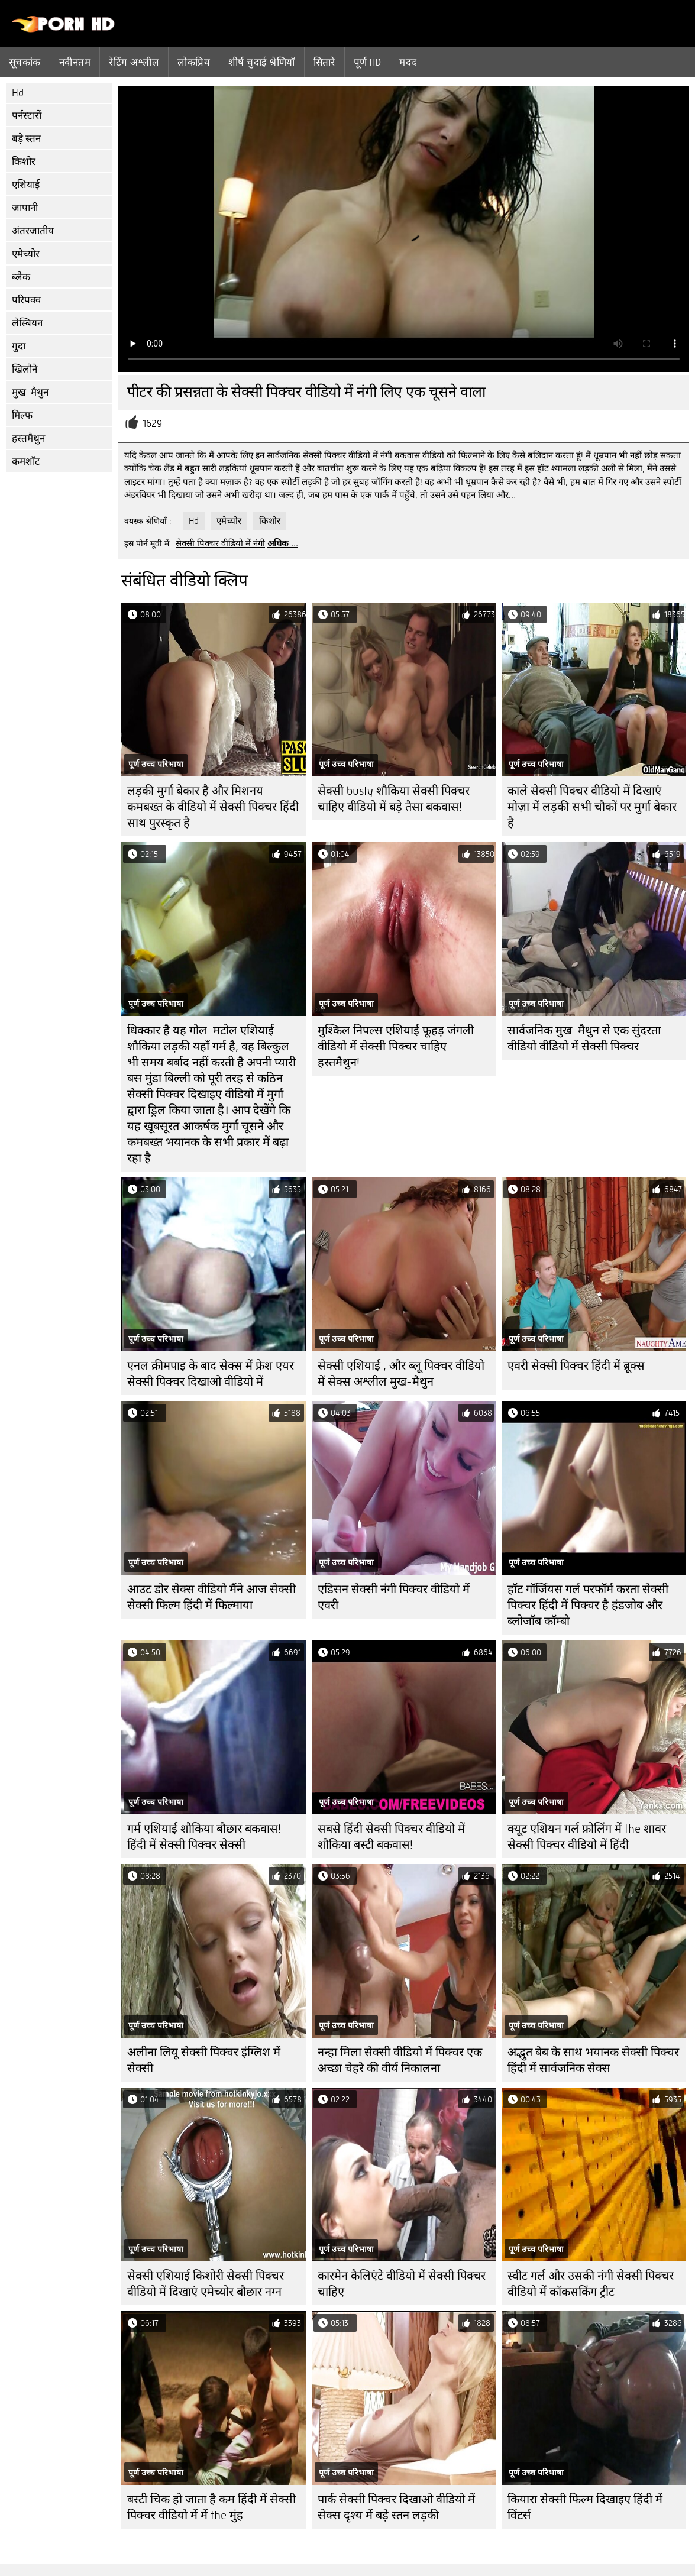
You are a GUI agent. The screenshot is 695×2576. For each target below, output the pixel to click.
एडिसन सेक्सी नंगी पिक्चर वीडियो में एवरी (394, 1597)
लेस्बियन (27, 323)
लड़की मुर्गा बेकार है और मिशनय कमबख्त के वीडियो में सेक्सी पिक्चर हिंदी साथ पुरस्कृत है (213, 807)
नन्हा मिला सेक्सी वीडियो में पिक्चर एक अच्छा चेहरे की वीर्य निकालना (400, 2060)
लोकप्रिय (193, 62)
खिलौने (24, 369)
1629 (152, 423)
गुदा (18, 346)
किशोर (23, 161)
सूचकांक (25, 62)
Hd (18, 93)
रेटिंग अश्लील (134, 62)
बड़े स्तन (26, 138)
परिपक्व (26, 300)
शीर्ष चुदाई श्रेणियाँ (261, 62)
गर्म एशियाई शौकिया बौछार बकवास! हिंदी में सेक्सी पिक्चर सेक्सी (204, 1837)
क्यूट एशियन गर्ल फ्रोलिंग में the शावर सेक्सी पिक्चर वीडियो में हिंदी (586, 1837)
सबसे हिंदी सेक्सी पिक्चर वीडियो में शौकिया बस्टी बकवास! (391, 1837)
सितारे (324, 62)
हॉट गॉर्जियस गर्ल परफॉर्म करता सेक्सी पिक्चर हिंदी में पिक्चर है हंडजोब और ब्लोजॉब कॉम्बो (587, 1605)
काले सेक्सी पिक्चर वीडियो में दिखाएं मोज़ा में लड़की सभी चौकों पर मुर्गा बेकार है (592, 807)
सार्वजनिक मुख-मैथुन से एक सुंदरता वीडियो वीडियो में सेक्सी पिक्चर (584, 1038)
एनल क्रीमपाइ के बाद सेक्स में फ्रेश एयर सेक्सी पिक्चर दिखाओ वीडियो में (210, 1374)
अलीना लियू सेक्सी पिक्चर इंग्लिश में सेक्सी (203, 2060)
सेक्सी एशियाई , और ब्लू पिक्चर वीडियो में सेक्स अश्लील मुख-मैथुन (401, 1374)
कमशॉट (26, 461)
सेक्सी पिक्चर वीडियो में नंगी (220, 543)
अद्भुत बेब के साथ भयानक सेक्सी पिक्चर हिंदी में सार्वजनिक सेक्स (593, 2060)
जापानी (25, 207)
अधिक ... (282, 543)
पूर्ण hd (367, 62)
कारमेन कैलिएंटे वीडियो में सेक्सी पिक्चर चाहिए (402, 2284)
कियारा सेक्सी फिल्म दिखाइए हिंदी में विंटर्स (584, 2507)
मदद (407, 62)
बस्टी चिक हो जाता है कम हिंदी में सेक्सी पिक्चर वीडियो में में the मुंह (211, 2507)
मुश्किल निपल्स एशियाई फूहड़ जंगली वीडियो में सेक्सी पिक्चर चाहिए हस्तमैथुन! (396, 1046)
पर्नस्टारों (26, 115)
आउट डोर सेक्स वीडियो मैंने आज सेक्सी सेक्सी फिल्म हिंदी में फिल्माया (211, 1597)
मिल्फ (22, 415)
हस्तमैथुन (28, 438)
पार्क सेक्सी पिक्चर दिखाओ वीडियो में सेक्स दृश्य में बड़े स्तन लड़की (396, 2507)
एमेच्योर (26, 254)
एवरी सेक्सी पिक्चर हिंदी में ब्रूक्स (576, 1366)
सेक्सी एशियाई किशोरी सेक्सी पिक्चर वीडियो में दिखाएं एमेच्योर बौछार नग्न (205, 2284)
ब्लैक (21, 277)
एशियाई (26, 184)
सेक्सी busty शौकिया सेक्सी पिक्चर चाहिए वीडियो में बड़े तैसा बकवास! (394, 799)
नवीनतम (74, 62)
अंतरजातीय (33, 231)
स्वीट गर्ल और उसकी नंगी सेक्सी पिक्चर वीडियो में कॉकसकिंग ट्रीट (590, 2284)
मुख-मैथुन (30, 392)
